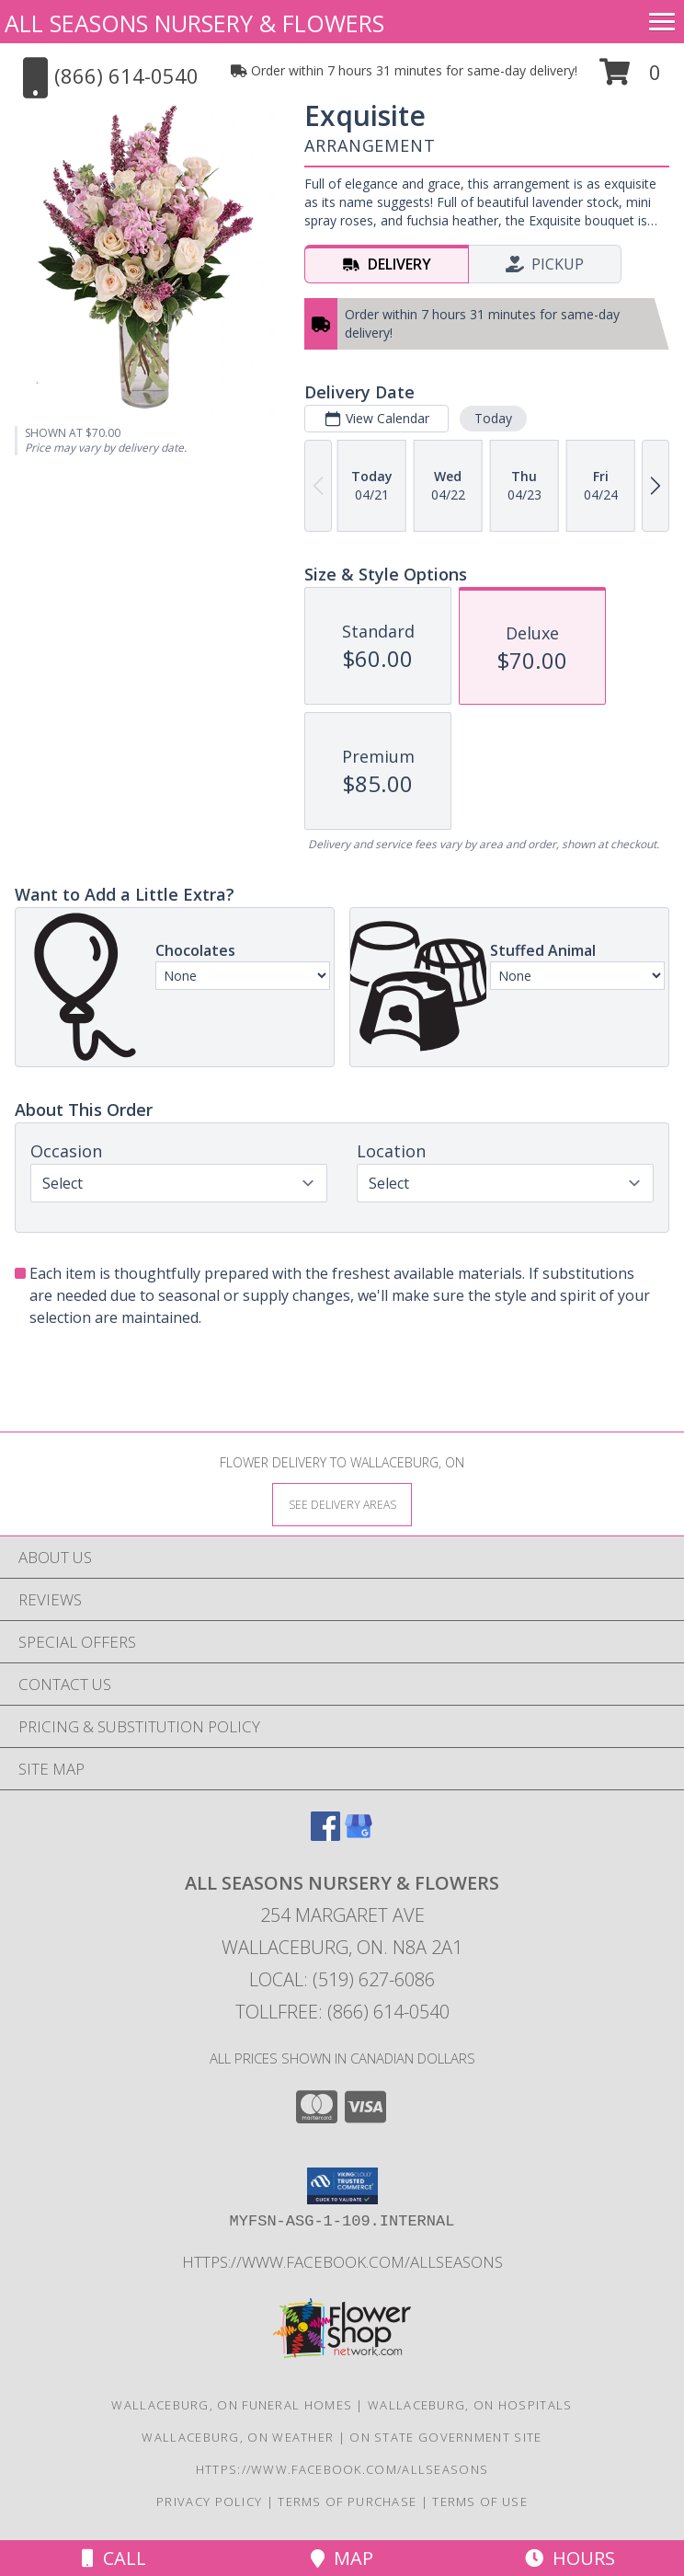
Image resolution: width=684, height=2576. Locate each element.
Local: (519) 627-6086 (342, 1979)
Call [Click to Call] (114, 2558)
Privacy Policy (209, 2501)
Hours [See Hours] (570, 2558)
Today (493, 418)
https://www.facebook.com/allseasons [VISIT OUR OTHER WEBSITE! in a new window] (342, 2261)
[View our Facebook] (325, 1835)
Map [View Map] (342, 2558)
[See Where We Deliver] (342, 1503)
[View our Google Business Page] (358, 1835)
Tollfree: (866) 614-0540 (342, 2011)
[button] (630, 78)
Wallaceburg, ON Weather (238, 2437)
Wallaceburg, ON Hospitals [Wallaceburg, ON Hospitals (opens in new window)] (470, 2405)
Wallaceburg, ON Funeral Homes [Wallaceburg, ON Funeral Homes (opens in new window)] (231, 2405)
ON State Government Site (445, 2437)
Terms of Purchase (347, 2501)
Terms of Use (480, 2501)
